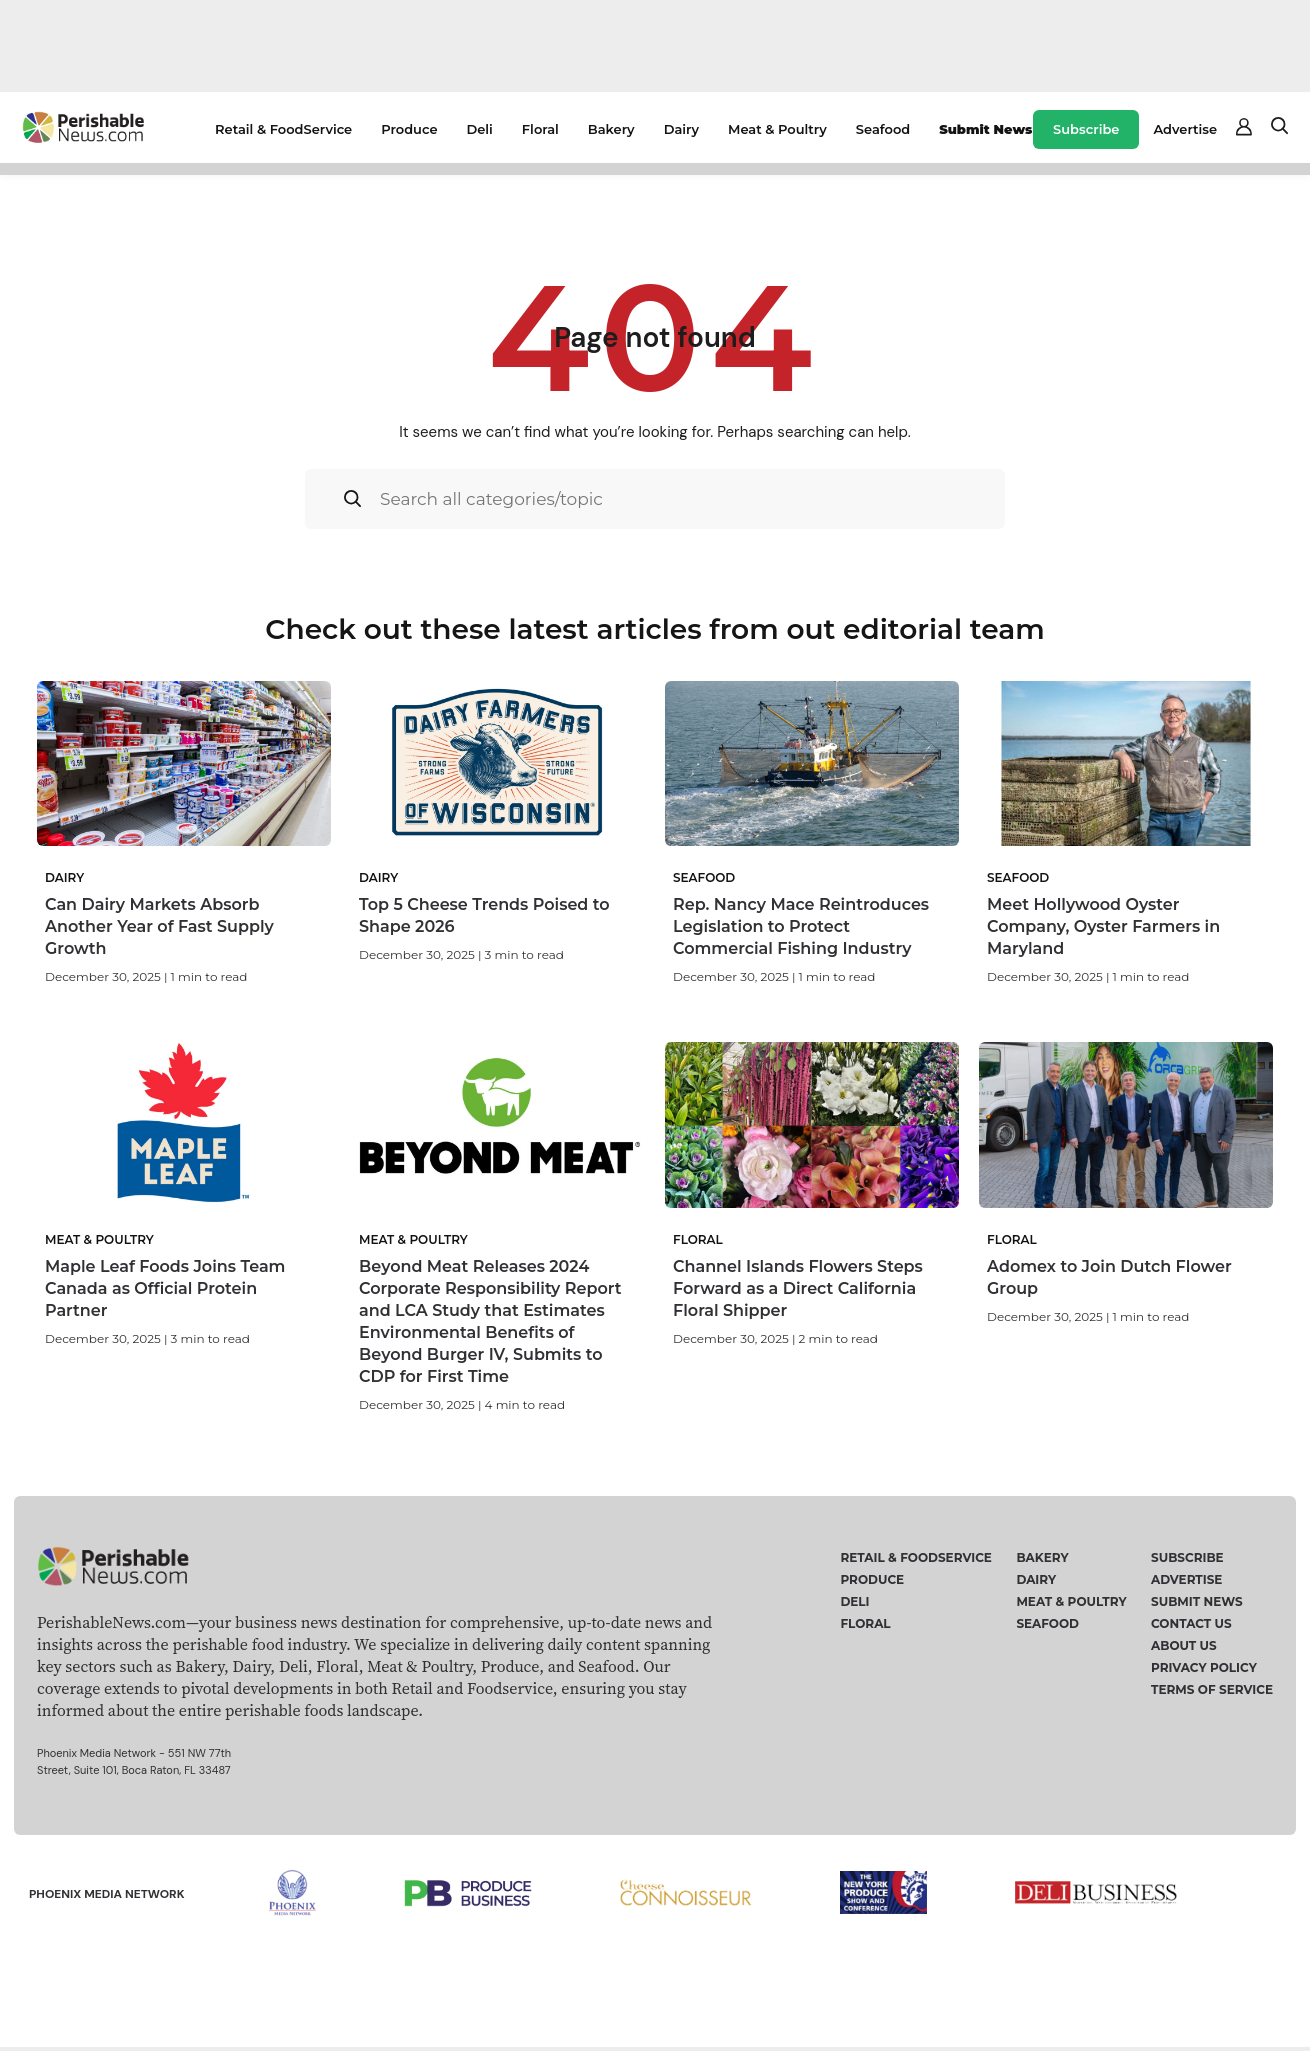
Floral (540, 129)
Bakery (611, 129)
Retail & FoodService (283, 129)
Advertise (1185, 129)
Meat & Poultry (777, 129)
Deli (480, 129)
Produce (409, 129)
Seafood (883, 129)
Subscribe (1086, 129)
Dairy (681, 129)
